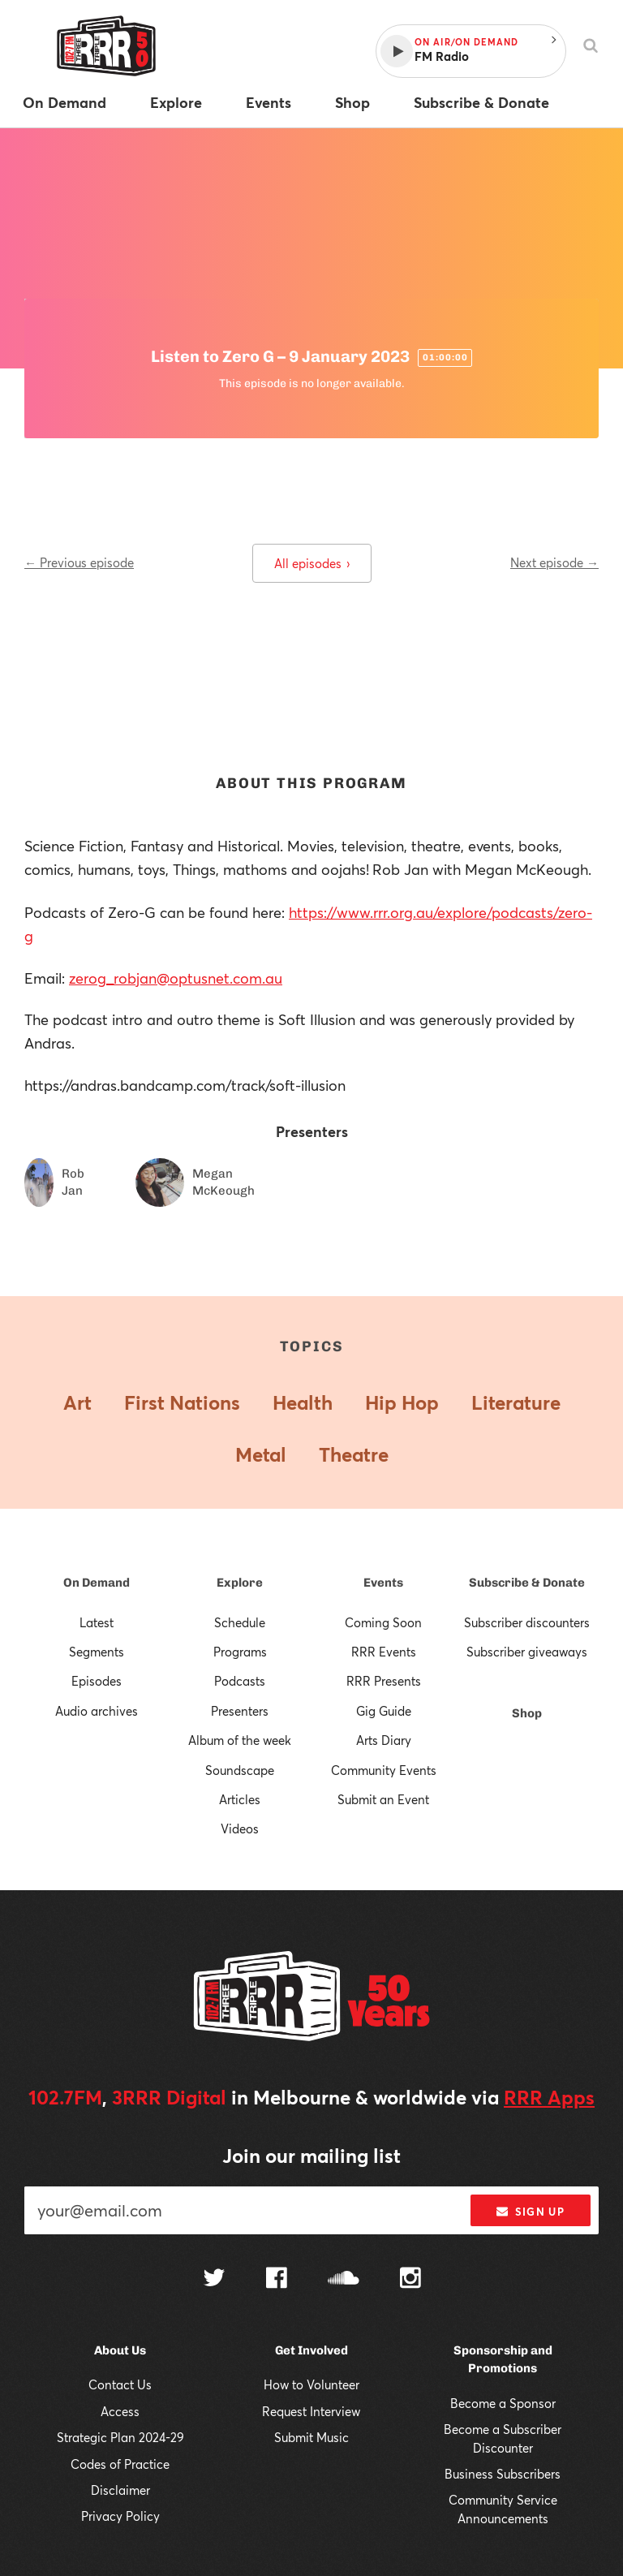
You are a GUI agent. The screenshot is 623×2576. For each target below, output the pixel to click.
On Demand (96, 1582)
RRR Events (383, 1651)
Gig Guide (383, 1711)
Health (303, 1402)
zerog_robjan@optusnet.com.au (175, 978)
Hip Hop (402, 1402)
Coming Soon (383, 1622)
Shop (527, 1713)
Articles (239, 1799)
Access (120, 2411)
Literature (516, 1402)
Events (383, 1582)
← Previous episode (79, 562)
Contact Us (120, 2384)
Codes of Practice (120, 2464)
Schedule (239, 1622)
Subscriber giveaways (526, 1651)
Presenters (240, 1711)
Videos (240, 1828)
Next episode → (554, 562)
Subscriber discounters (527, 1622)
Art (77, 1402)
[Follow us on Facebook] (276, 2280)
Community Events (383, 1770)
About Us (120, 2350)
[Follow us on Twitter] (214, 2279)
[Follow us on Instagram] (410, 2280)
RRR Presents (383, 1681)
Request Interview (311, 2411)
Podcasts (239, 1681)
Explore (240, 1582)
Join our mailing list (311, 2156)
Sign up (530, 2211)
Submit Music (311, 2437)
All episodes (312, 563)
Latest (96, 1622)
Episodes (96, 1681)
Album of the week (239, 1740)
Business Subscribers (503, 2474)
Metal (260, 1454)
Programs (240, 1651)
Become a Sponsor (503, 2403)
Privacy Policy (120, 2516)
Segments (96, 1651)
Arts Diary (383, 1740)
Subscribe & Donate (527, 1582)
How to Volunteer (311, 2384)
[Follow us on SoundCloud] (343, 2279)
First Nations (182, 1402)
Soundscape (239, 1770)
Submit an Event (383, 1799)
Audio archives (96, 1711)
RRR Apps (549, 2097)
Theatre (354, 1454)
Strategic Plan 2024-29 (120, 2437)
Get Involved (311, 2350)
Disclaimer (120, 2490)
